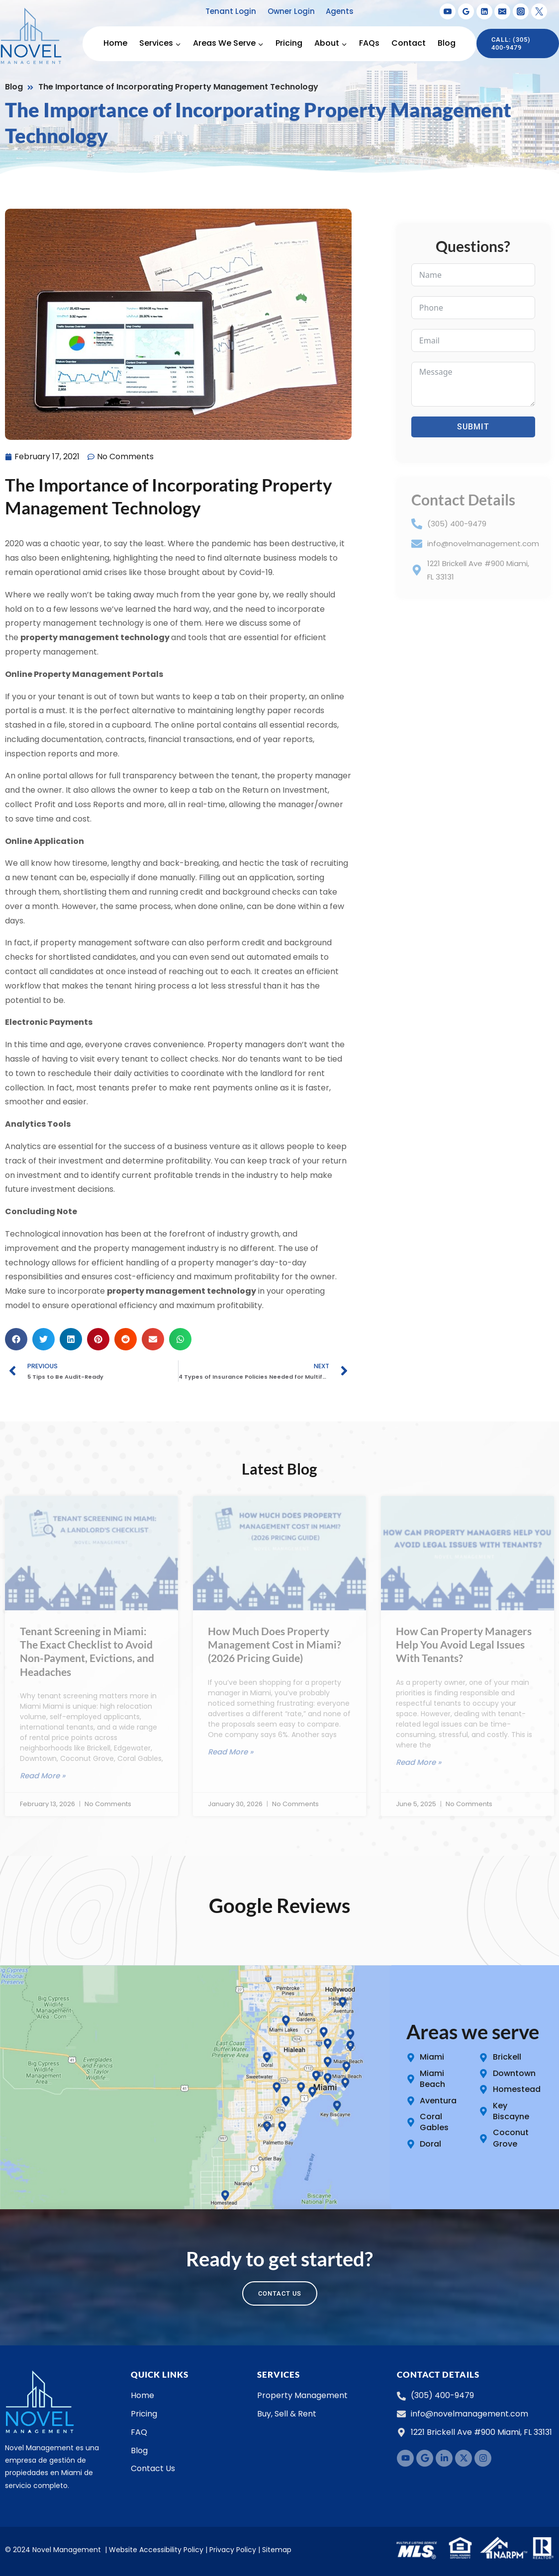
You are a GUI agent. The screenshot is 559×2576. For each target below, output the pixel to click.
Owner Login (291, 11)
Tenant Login (230, 11)
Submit (473, 426)
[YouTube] (448, 11)
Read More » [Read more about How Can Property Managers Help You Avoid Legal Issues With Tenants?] (418, 1762)
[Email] (502, 11)
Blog (447, 43)
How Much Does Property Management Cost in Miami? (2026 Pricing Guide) (274, 1644)
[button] (16, 1339)
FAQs (369, 43)
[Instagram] (521, 11)
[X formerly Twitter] (539, 11)
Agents (340, 11)
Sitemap (276, 2550)
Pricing (289, 43)
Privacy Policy (232, 2550)
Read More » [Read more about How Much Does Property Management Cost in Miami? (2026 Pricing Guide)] (230, 1751)
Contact (408, 43)
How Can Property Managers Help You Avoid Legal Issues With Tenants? (464, 1644)
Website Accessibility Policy (156, 2550)
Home (115, 43)
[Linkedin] (484, 11)
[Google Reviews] (466, 11)
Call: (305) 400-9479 (511, 43)
